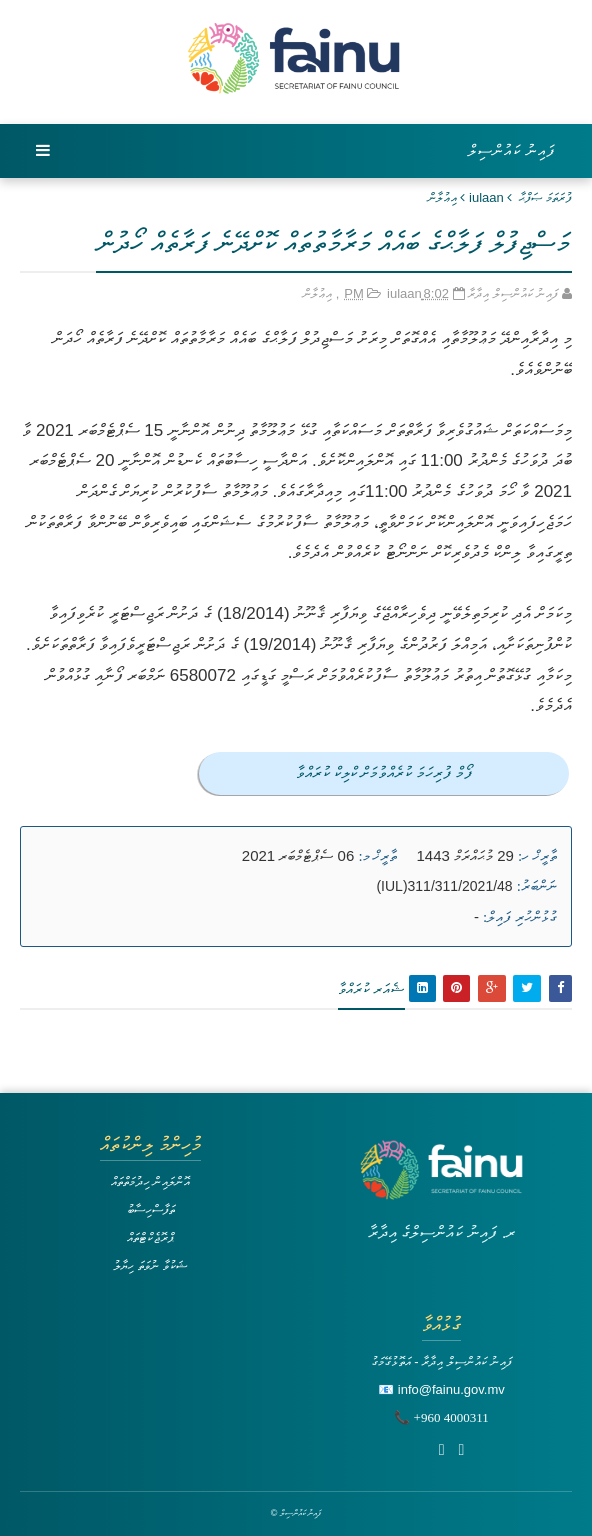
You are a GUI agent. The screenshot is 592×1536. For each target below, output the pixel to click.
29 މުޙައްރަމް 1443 (465, 855)
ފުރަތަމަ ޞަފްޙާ (545, 197)
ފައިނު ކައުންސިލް (512, 150)
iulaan (486, 197)
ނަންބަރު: (537, 886)
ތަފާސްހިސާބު (151, 1209)
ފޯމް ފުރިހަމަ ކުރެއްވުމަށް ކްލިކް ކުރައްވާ (384, 772)
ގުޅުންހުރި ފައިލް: (520, 917)
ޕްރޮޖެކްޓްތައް (150, 1237)
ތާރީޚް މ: (377, 856)
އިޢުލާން (442, 197)
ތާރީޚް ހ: (537, 856)
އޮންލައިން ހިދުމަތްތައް (151, 1181)
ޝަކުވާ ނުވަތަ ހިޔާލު (150, 1265)
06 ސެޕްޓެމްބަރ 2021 (298, 855)
